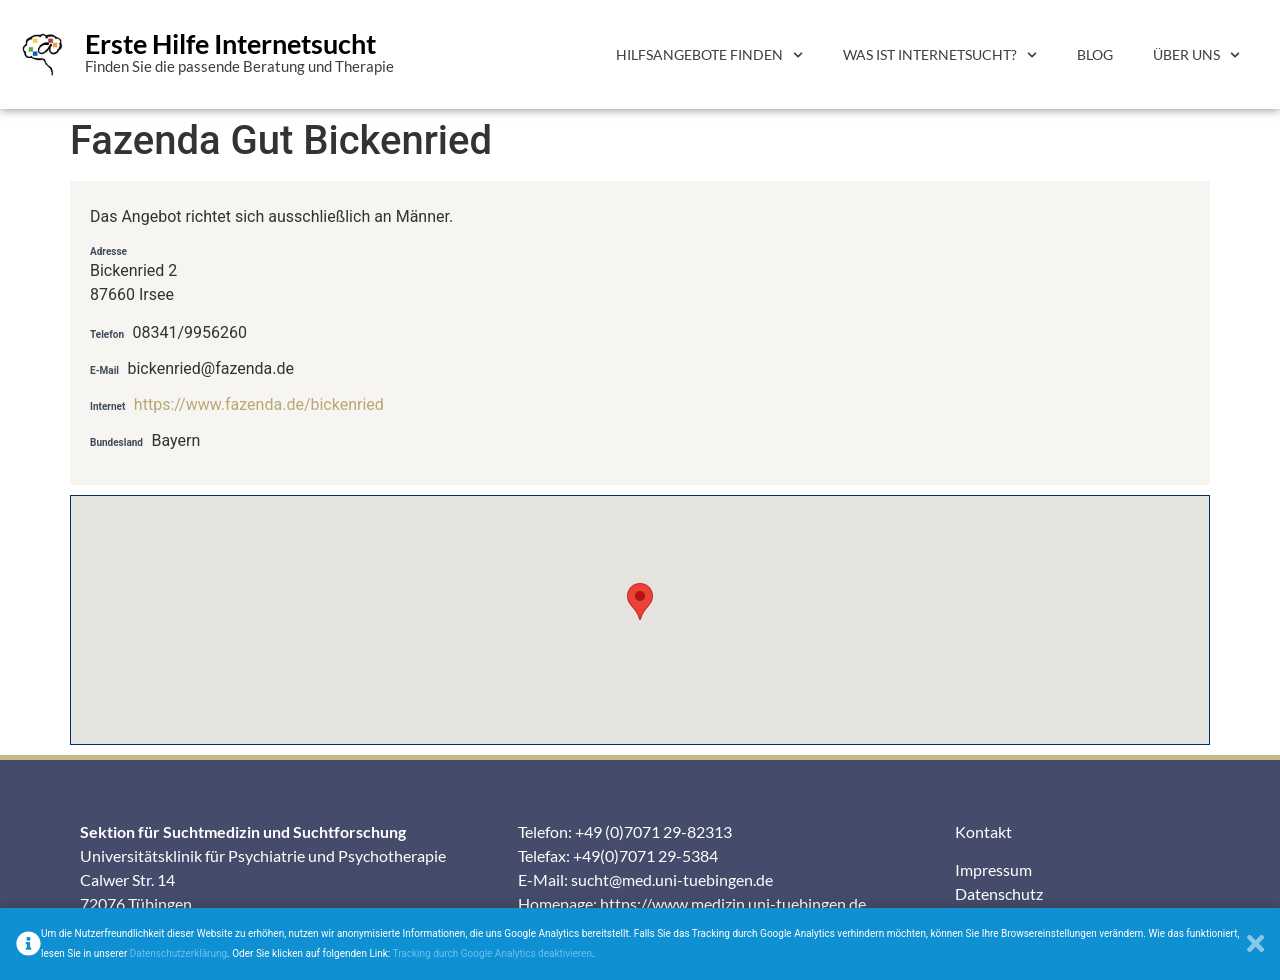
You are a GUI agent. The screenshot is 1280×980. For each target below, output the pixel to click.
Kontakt (983, 831)
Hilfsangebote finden (709, 55)
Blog (1095, 54)
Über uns (1196, 55)
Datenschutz (999, 893)
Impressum (993, 869)
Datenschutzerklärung (178, 953)
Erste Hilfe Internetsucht (230, 43)
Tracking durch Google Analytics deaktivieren (492, 953)
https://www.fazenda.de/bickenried (259, 404)
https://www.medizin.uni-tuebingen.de (733, 903)
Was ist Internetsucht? (940, 55)
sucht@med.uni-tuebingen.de (672, 879)
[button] (640, 601)
